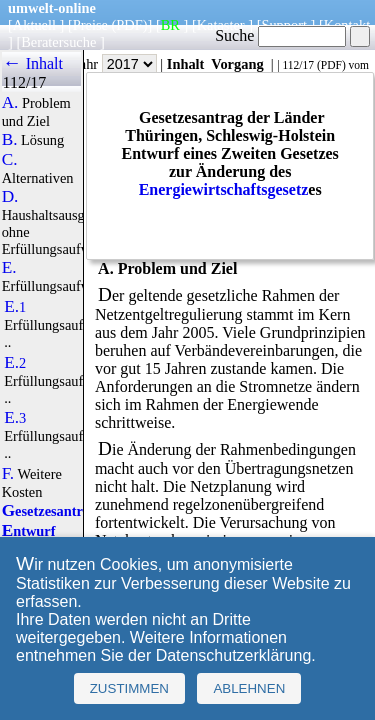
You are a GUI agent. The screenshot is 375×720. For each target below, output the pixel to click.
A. (10, 103)
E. (9, 268)
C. (10, 160)
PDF (331, 65)
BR (170, 25)
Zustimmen (129, 688)
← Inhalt (32, 63)
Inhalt (186, 64)
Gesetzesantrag (50, 511)
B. (10, 140)
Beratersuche (58, 42)
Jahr (115, 64)
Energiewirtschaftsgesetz (224, 189)
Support (284, 25)
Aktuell (34, 25)
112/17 (298, 65)
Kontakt (347, 25)
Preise (90, 25)
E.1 (15, 307)
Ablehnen (249, 688)
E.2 (15, 363)
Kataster (221, 25)
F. (8, 474)
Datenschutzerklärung (234, 655)
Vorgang (237, 64)
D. (10, 197)
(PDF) (130, 25)
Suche (280, 35)
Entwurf (29, 531)
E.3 (15, 418)
